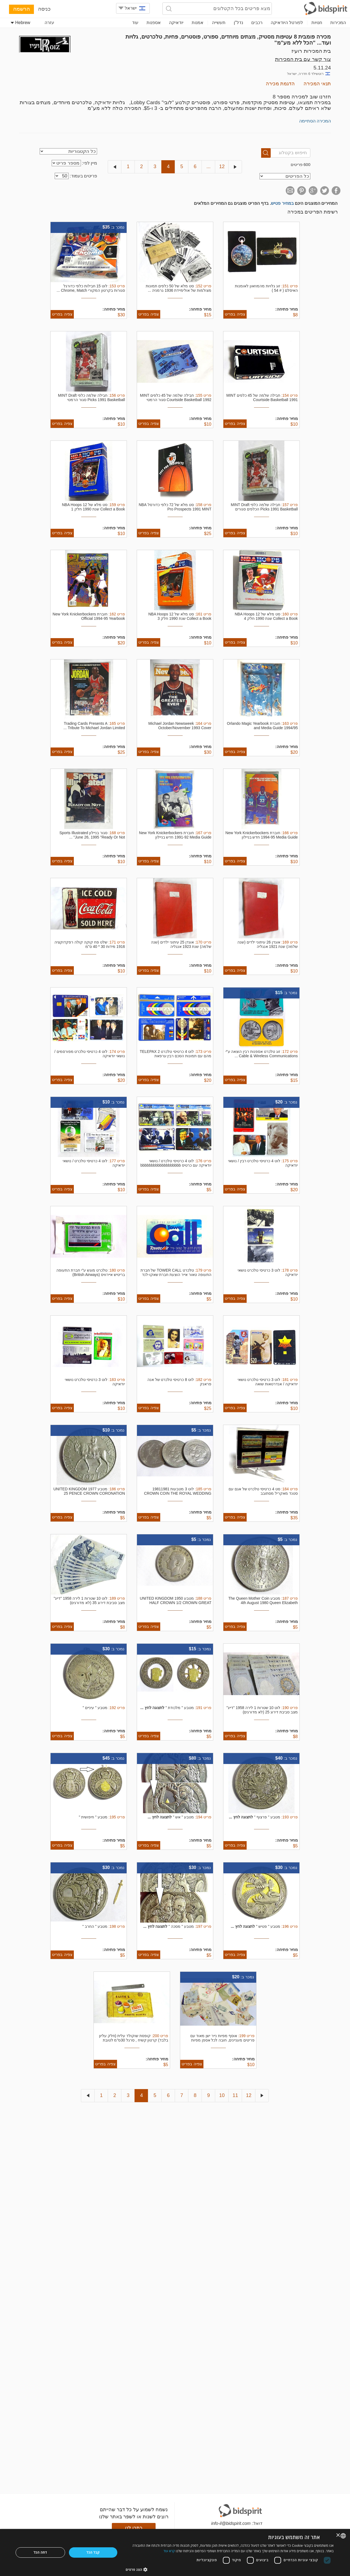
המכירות (338, 22)
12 (221, 166)
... (208, 166)
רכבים (256, 22)
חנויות (316, 22)
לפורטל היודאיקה (287, 22)
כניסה (44, 9)
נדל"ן (238, 22)
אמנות (197, 22)
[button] (230, 2569)
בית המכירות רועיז (311, 51)
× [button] (338, 2535)
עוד (135, 22)
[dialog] (175, 2552)
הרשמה (21, 9)
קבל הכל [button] (93, 2552)
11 (235, 2095)
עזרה (49, 22)
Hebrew (20, 22)
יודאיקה (176, 22)
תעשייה (219, 22)
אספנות (154, 22)
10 (221, 2095)
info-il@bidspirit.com (230, 2523)
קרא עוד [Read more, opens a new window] (169, 2551)
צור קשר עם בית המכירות (303, 59)
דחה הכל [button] (40, 2552)
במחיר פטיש (282, 203)
